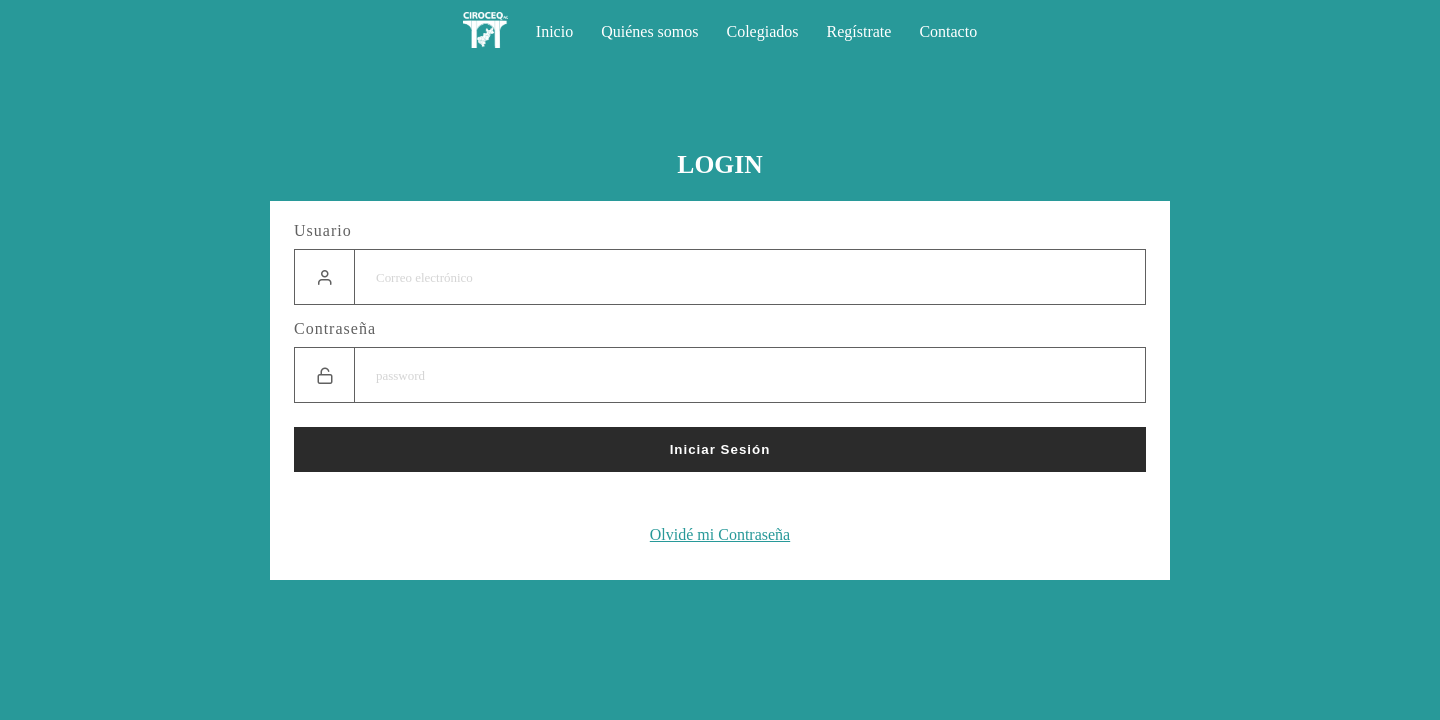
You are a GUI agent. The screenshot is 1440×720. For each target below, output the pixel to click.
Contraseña (335, 328)
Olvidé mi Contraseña (720, 534)
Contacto (948, 31)
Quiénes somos (649, 31)
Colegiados (763, 31)
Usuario (323, 230)
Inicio (554, 31)
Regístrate (859, 31)
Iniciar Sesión (720, 449)
